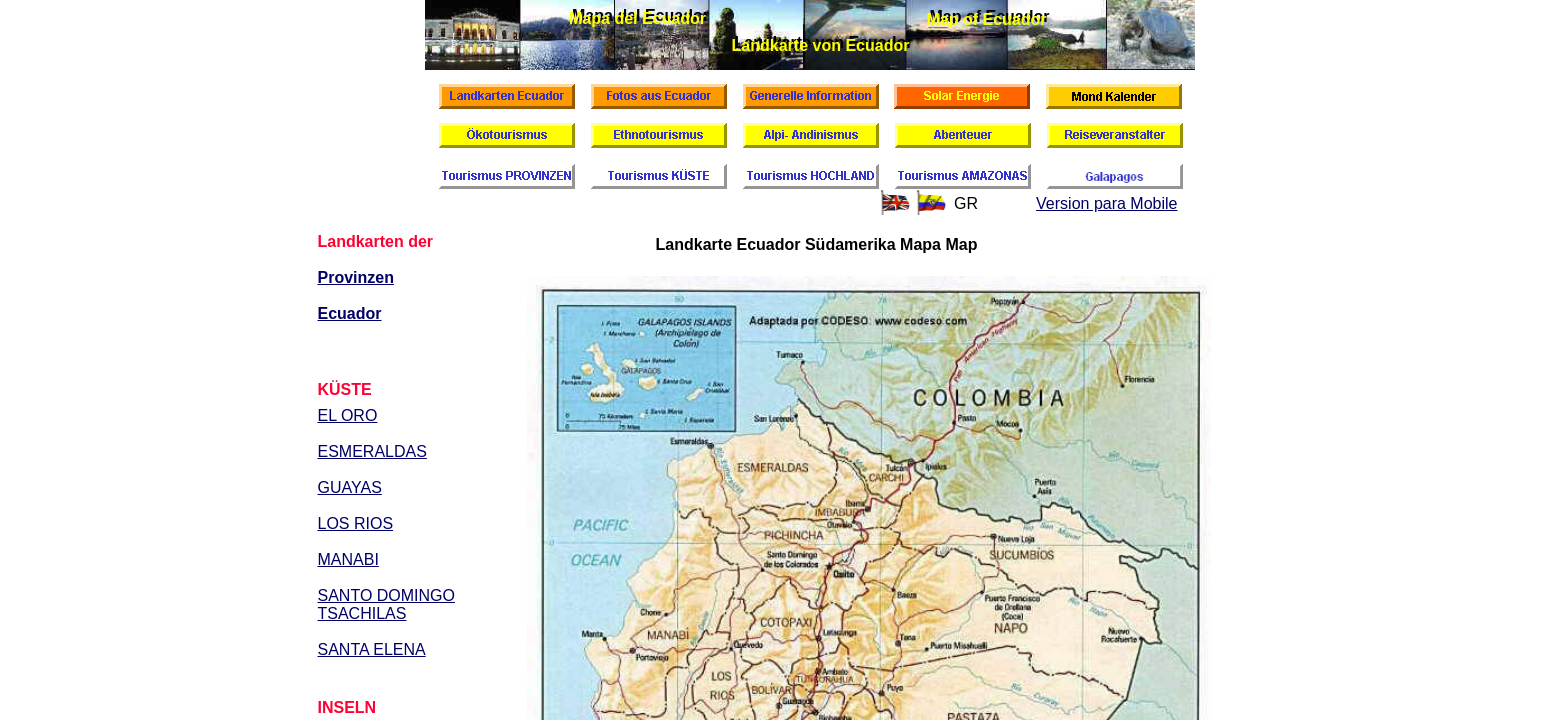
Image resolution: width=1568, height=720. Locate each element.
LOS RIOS (356, 523)
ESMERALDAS (372, 451)
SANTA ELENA (372, 649)
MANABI (348, 559)
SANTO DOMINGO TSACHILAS (387, 604)
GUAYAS (350, 487)
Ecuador (350, 313)
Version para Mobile (1106, 203)
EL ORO (348, 415)
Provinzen (356, 277)
